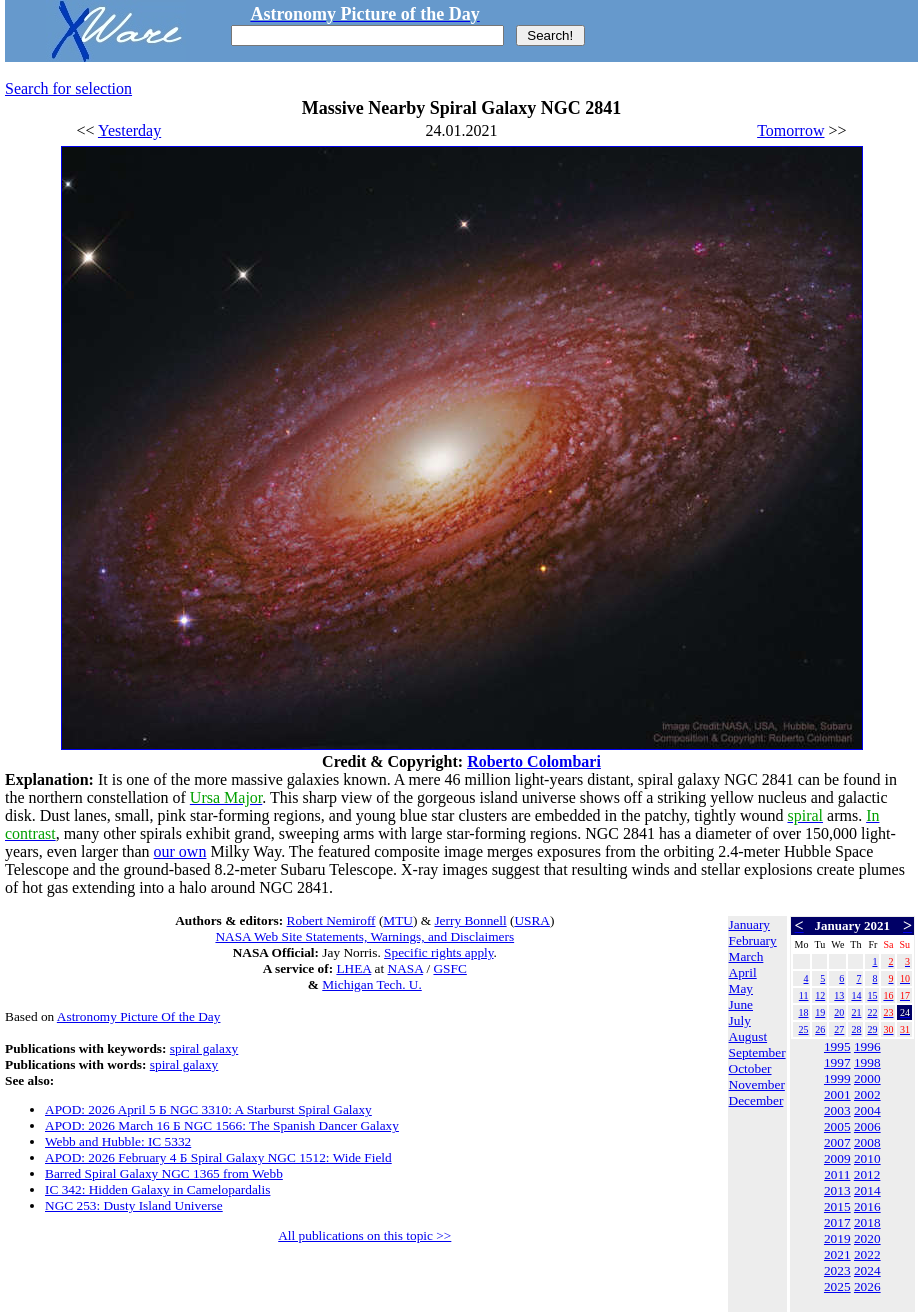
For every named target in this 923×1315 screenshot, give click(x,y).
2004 (867, 1110)
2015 (837, 1206)
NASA (406, 968)
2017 (837, 1222)
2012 (867, 1174)
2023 (837, 1270)
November (757, 1084)
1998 (867, 1062)
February (753, 940)
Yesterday (129, 130)
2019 (837, 1238)
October (750, 1068)
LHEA (353, 968)
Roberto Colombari (534, 761)
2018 (867, 1222)
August (748, 1036)
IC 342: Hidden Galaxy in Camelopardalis (157, 1189)
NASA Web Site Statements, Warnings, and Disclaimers (364, 936)
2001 (837, 1094)
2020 (867, 1238)
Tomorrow (790, 130)
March (746, 956)
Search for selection (68, 88)
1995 (837, 1046)
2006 (867, 1126)
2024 (867, 1270)
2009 (837, 1158)
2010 (867, 1158)
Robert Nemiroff (331, 920)
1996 (867, 1046)
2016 (867, 1206)
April (743, 972)
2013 (837, 1190)
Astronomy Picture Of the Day (139, 1016)
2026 (867, 1286)
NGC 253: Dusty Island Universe (134, 1205)
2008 (867, 1142)
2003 (837, 1110)
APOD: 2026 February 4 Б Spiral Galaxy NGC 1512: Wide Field (218, 1157)
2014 (867, 1190)
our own (180, 851)
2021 (837, 1254)
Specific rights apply (438, 952)
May (741, 988)
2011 (837, 1174)
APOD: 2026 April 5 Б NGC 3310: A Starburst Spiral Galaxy (208, 1109)
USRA (532, 920)
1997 (837, 1062)
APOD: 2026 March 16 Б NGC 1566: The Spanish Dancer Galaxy (222, 1125)
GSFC (449, 968)
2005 (837, 1126)
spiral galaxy (204, 1048)
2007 (837, 1142)
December (756, 1100)
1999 (837, 1078)
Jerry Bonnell (470, 920)
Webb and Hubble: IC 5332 (118, 1141)
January (749, 924)
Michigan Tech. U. (372, 984)
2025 (837, 1286)
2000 (867, 1078)
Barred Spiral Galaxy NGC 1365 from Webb (164, 1173)
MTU (398, 920)
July (740, 1020)
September (757, 1052)
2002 (867, 1094)
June (741, 1004)
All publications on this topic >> (364, 1235)
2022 (867, 1254)
